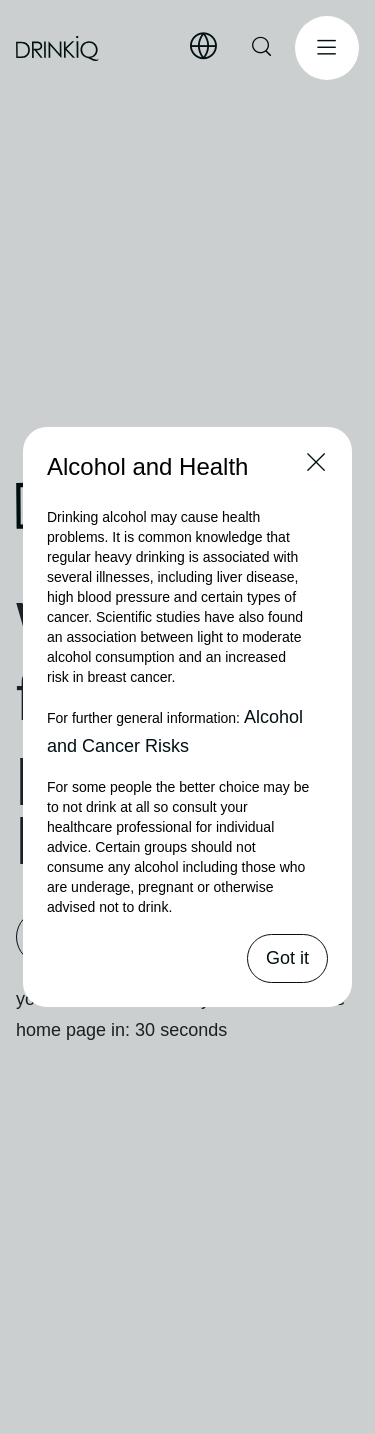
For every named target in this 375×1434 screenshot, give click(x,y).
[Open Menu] (327, 48)
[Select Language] (203, 47)
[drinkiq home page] (58, 48)
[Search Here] (263, 48)
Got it (287, 958)
